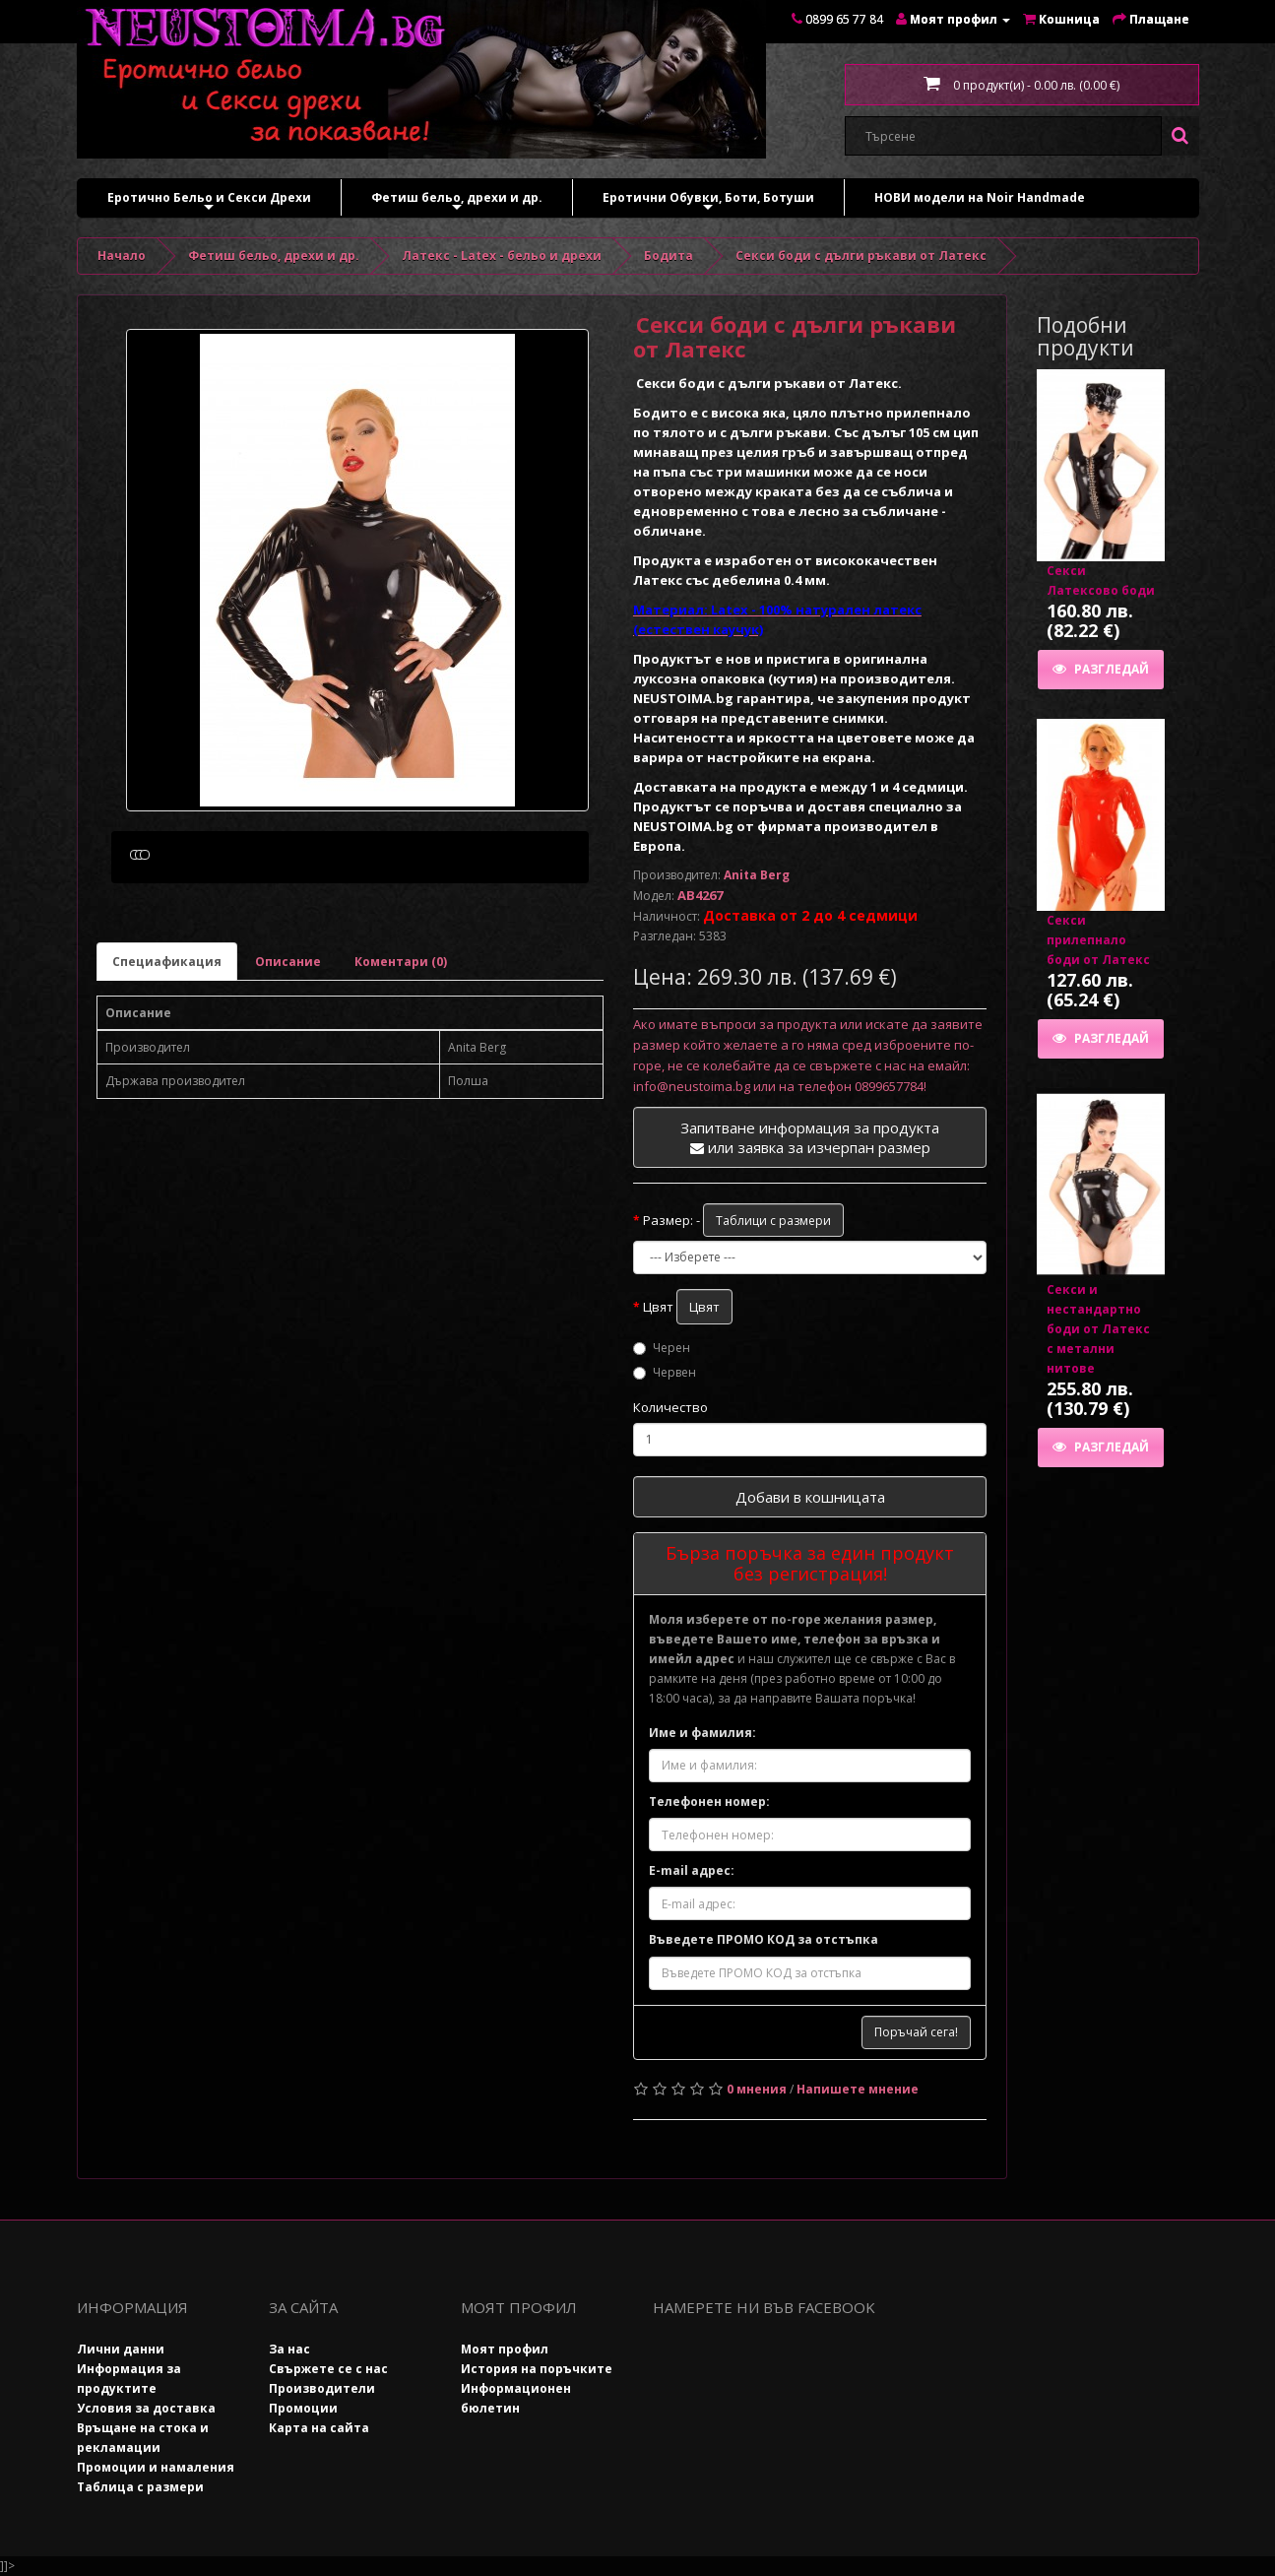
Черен (661, 1347)
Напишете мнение (858, 2089)
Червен (664, 1372)
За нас (289, 2349)
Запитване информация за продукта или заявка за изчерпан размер (809, 1137)
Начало (121, 255)
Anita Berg (757, 875)
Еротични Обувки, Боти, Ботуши (708, 202)
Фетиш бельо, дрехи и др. (456, 202)
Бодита (668, 255)
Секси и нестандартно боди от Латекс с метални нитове (1098, 1329)
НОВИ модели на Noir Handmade (979, 197)
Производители (322, 2388)
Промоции (303, 2408)
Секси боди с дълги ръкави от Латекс (861, 255)
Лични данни (120, 2349)
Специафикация (167, 1055)
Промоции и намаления (155, 2467)
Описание (288, 1055)
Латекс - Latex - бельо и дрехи (502, 255)
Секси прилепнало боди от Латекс (1098, 940)
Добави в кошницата (810, 1497)
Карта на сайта (319, 2427)
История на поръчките (536, 2368)
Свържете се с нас (328, 2368)
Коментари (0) (400, 1055)
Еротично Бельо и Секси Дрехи (209, 202)
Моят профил (504, 2349)
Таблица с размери (140, 2487)
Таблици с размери (773, 1220)
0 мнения (757, 2089)
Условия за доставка (146, 2408)
